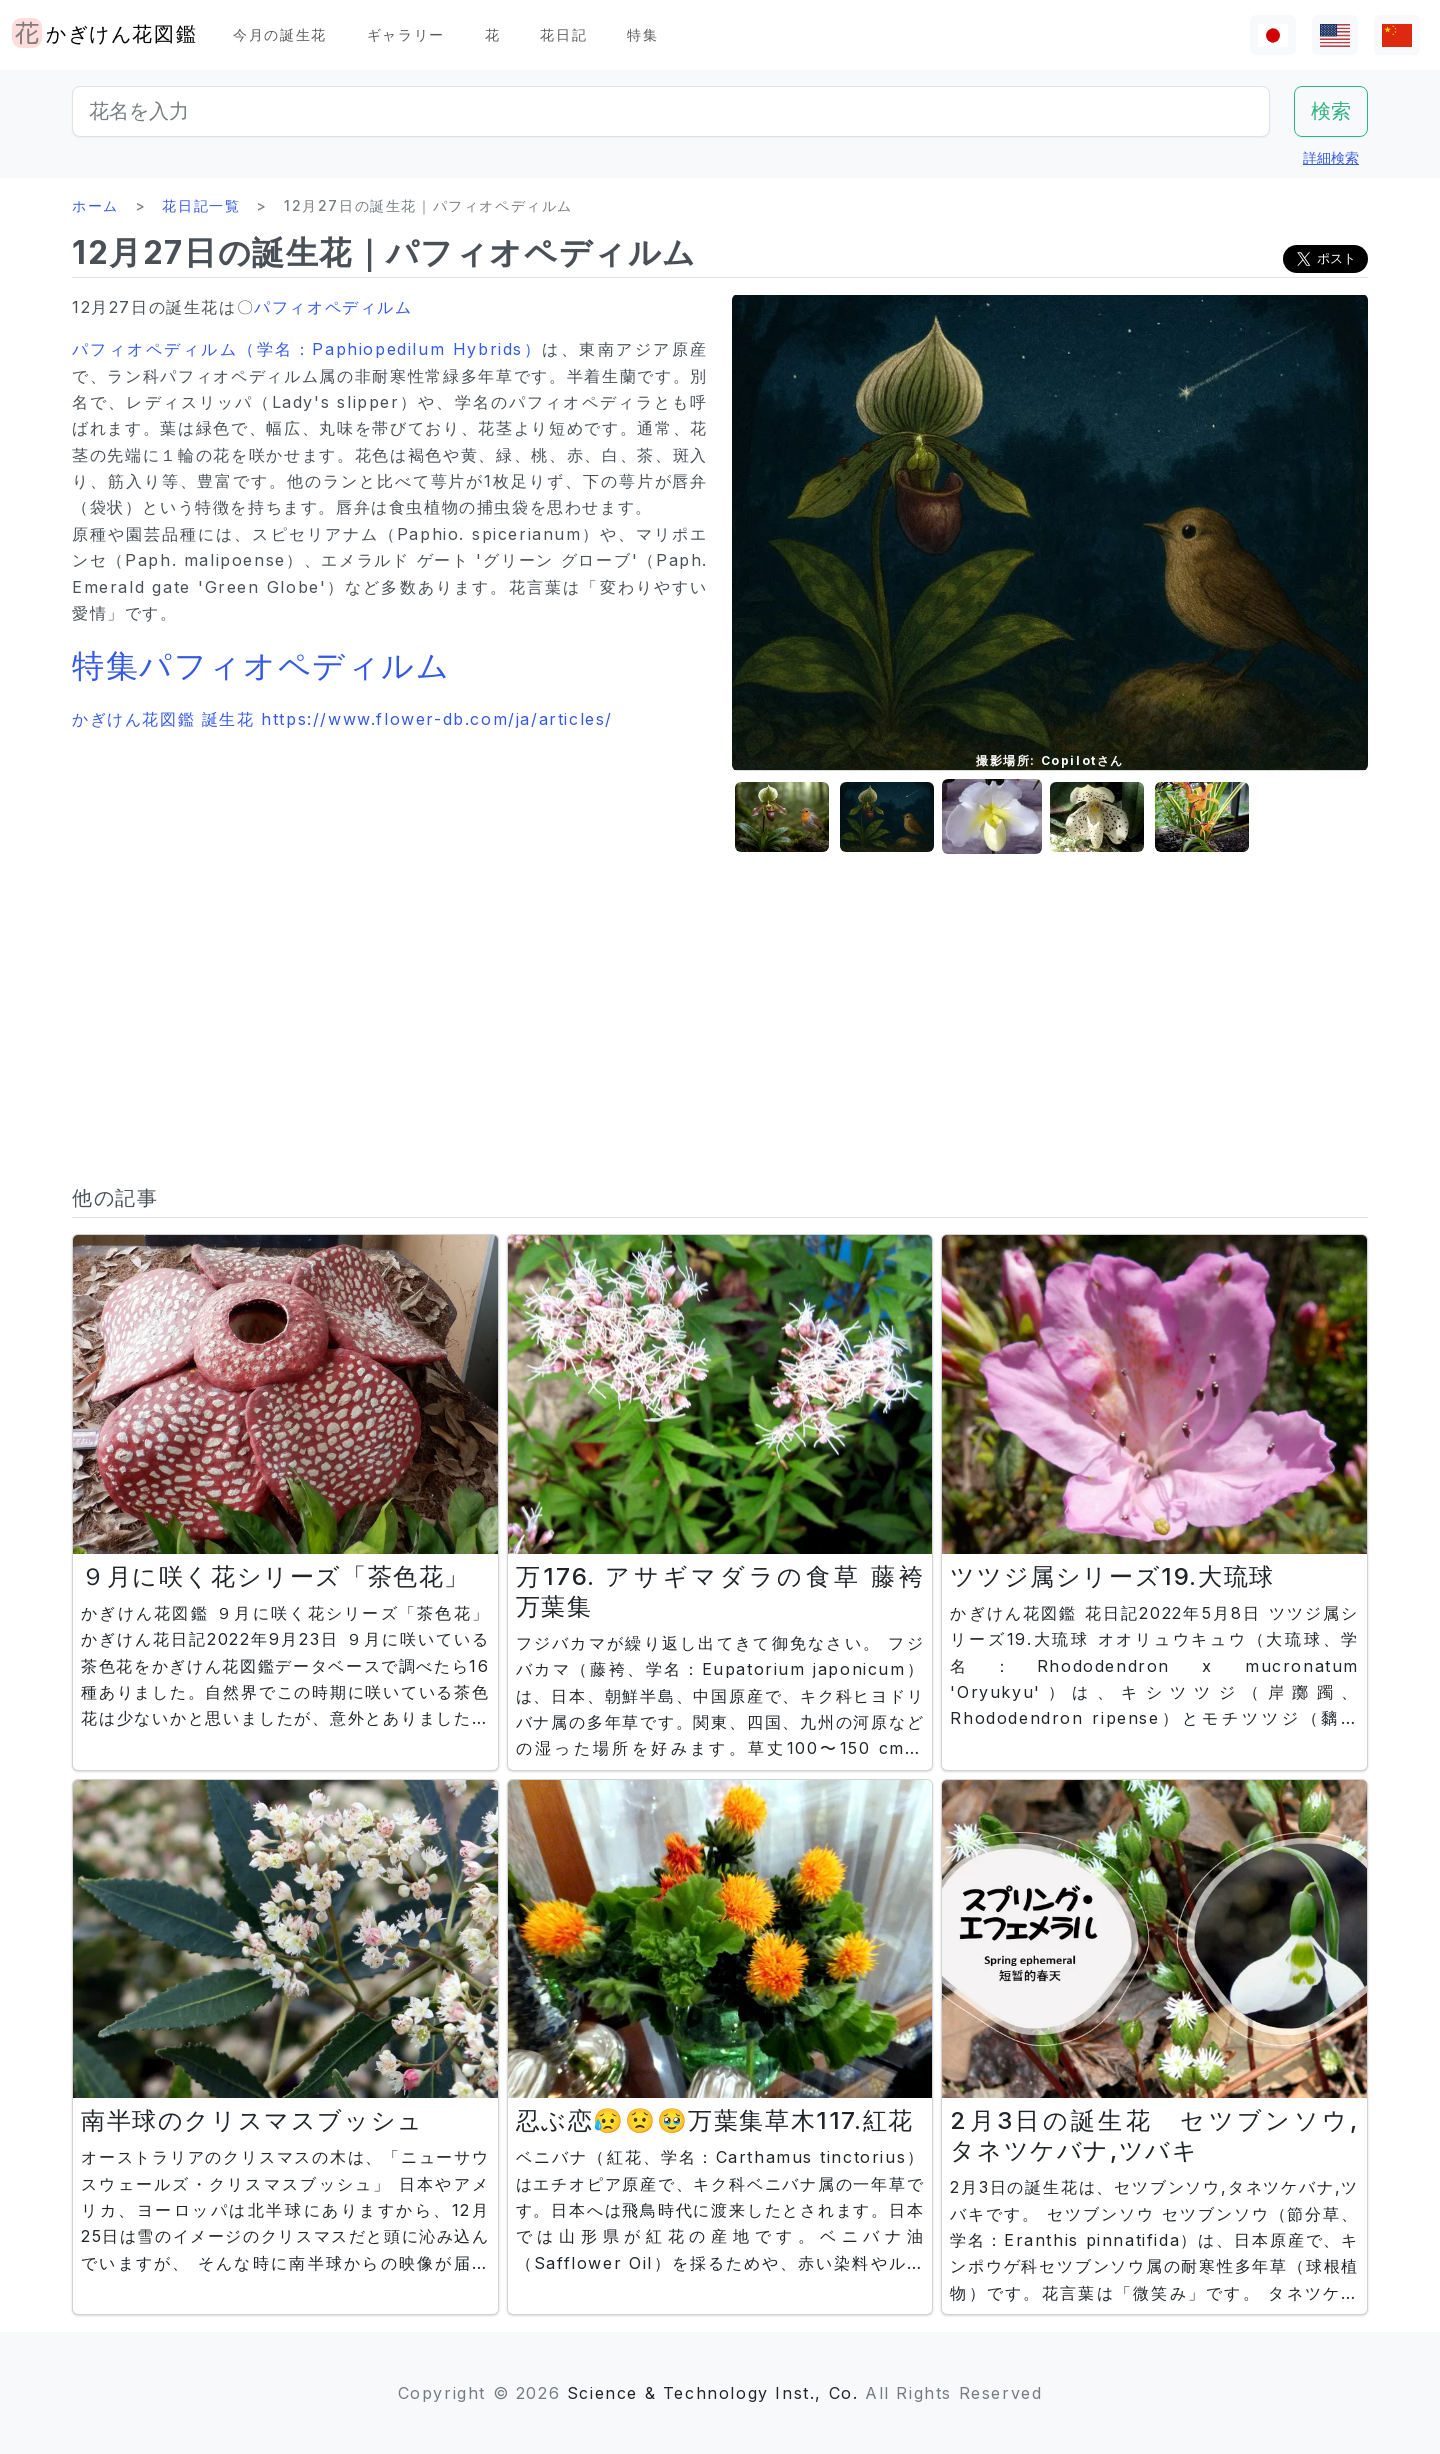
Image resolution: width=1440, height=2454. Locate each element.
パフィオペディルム (333, 307)
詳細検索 (1331, 157)
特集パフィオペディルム (261, 665)
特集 (642, 34)
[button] (782, 817)
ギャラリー (406, 34)
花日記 (563, 34)
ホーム (95, 205)
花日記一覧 (201, 205)
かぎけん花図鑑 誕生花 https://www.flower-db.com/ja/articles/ (342, 719)
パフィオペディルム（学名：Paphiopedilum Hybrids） (307, 349)
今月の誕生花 (280, 34)
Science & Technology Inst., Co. (713, 2393)
